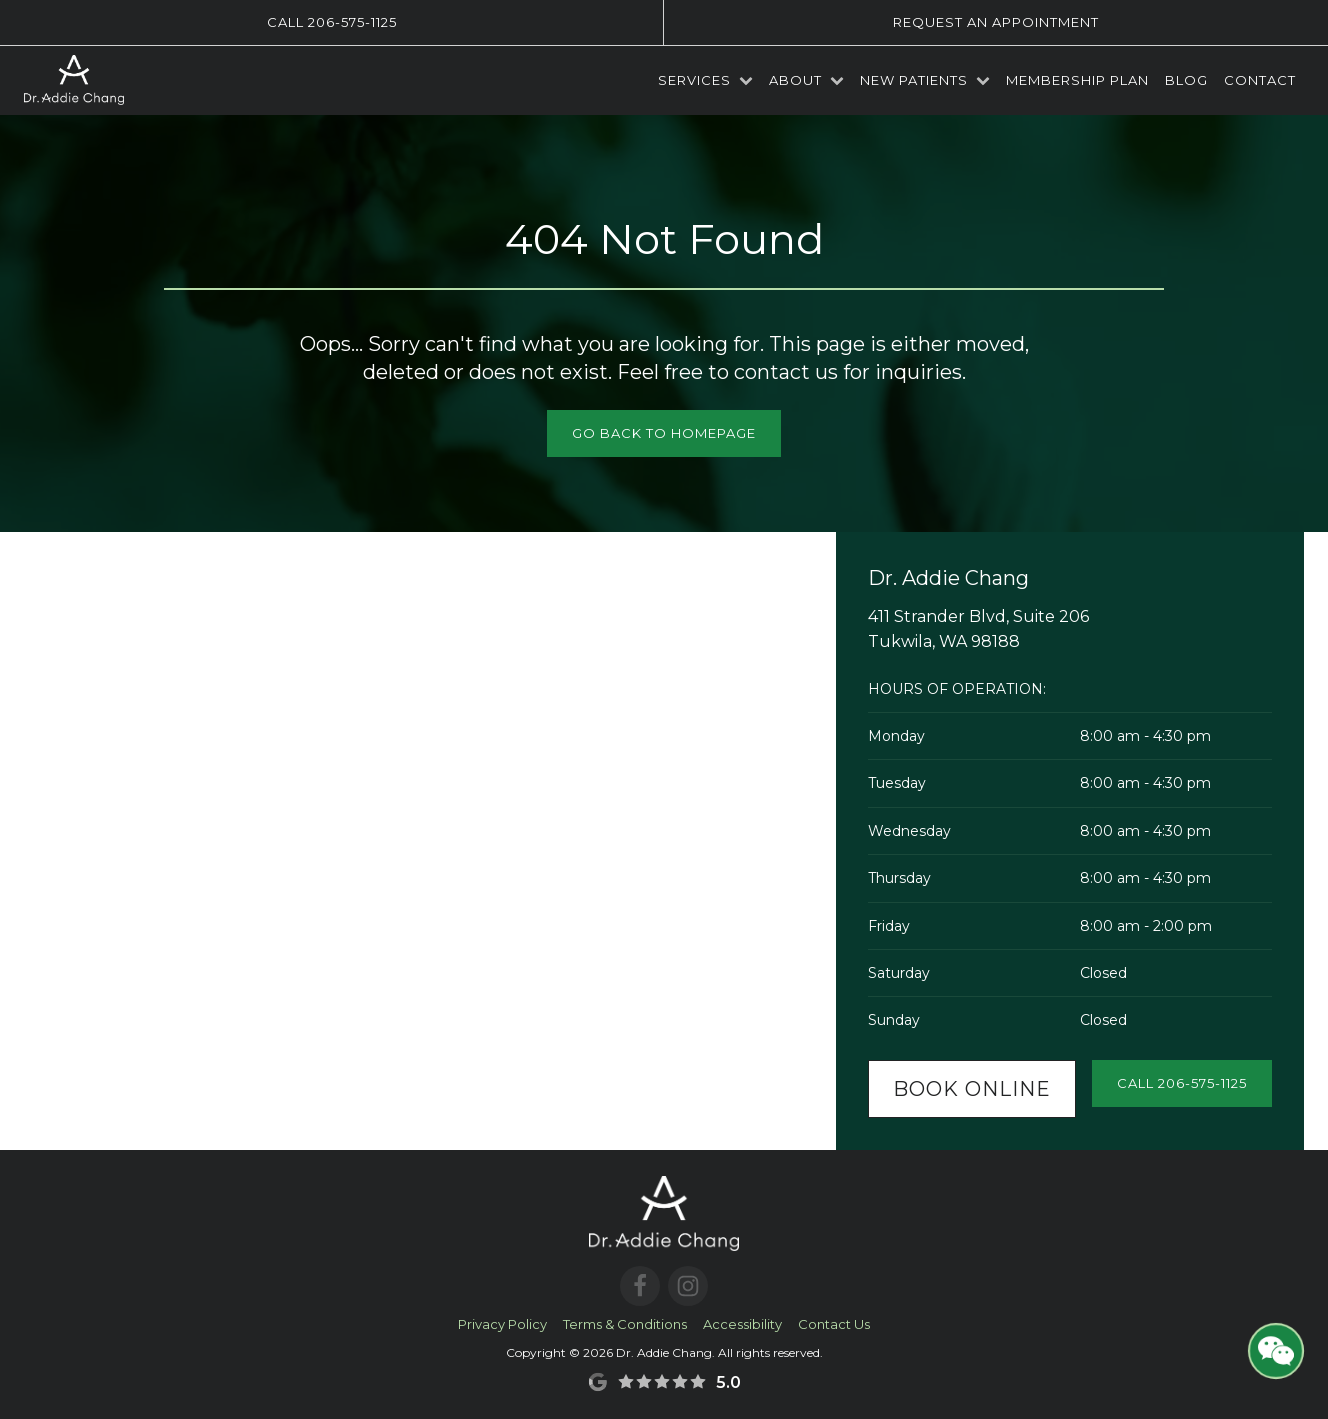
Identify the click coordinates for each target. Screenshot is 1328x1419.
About (806, 80)
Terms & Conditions (625, 1324)
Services (705, 80)
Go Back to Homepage (664, 433)
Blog (1186, 80)
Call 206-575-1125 (332, 22)
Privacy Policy (502, 1324)
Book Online (972, 1089)
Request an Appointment (996, 22)
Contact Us (834, 1324)
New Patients (925, 80)
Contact (1260, 80)
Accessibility (742, 1324)
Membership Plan (1077, 80)
